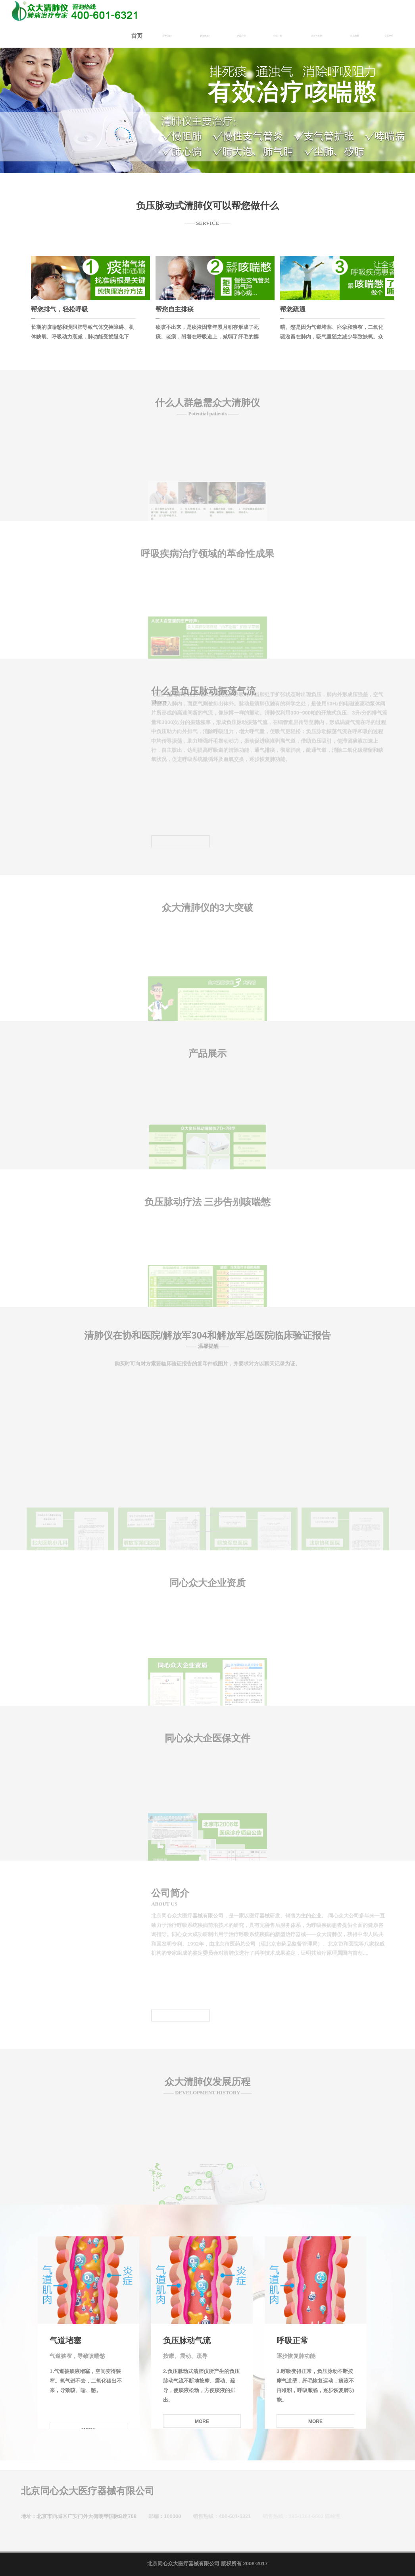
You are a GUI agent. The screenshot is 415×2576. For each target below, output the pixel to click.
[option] (207, 86)
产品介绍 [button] (242, 36)
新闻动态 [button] (205, 36)
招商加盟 (355, 36)
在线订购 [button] (278, 36)
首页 (136, 36)
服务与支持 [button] (317, 36)
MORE (202, 2421)
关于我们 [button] (167, 36)
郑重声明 (389, 36)
